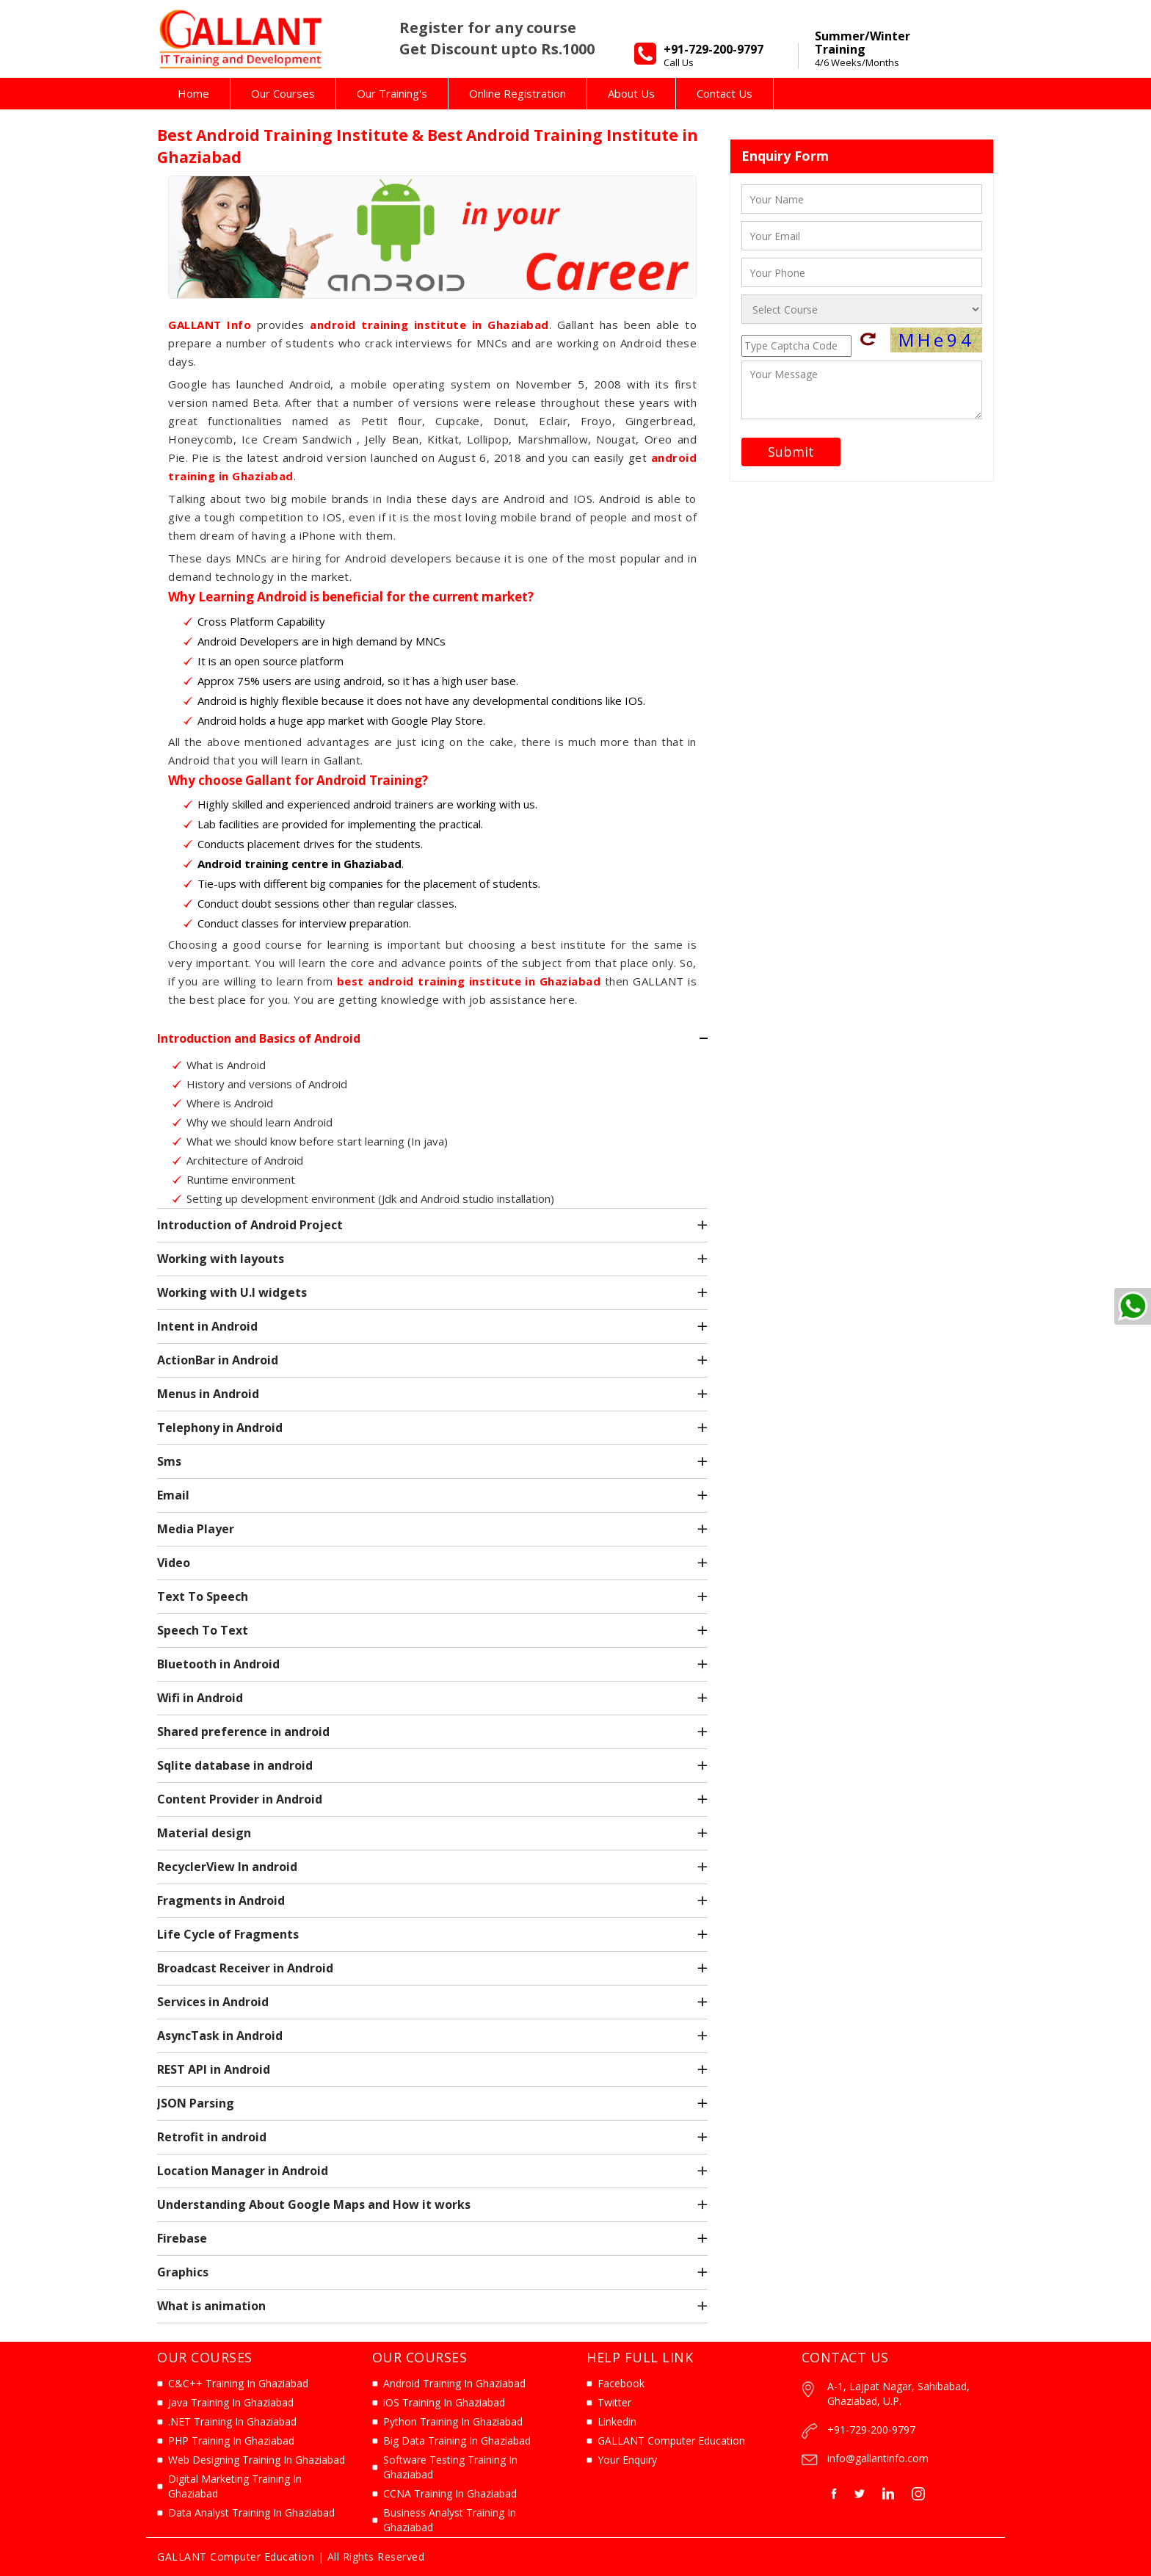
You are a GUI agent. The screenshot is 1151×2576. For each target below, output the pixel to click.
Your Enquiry (627, 2460)
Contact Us (724, 93)
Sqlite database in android (235, 1765)
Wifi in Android (200, 1698)
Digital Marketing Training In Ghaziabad (235, 2486)
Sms (169, 1461)
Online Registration (517, 93)
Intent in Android (207, 1326)
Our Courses (283, 93)
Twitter (614, 2402)
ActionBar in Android (217, 1360)
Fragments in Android (221, 1900)
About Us (631, 93)
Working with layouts (220, 1259)
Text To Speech (202, 1596)
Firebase (182, 2238)
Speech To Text (202, 1630)
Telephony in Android (220, 1427)
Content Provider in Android (239, 1799)
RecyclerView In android (227, 1867)
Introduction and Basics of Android (258, 1038)
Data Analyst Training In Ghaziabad (251, 2512)
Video (173, 1563)
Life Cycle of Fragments (228, 1934)
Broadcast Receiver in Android (245, 1968)
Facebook (621, 2383)
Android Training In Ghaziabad (454, 2383)
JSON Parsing (195, 2103)
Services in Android (213, 2002)
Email (173, 1495)
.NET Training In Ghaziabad (232, 2421)
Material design (204, 1833)
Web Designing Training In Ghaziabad (256, 2460)
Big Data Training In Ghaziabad (457, 2440)
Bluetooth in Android (218, 1664)
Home (193, 93)
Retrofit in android (211, 2137)
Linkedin (617, 2421)
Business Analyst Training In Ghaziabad (449, 2520)
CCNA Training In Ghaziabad (450, 2493)
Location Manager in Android (242, 2171)
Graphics (182, 2272)
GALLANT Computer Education (671, 2440)
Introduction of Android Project (250, 1225)
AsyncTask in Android (220, 2035)
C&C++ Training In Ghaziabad (238, 2383)
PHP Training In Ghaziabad (231, 2440)
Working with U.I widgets (232, 1292)
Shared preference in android (243, 1731)
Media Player (195, 1529)
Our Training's (392, 93)
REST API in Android (213, 2069)
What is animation (211, 2306)
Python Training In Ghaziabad (453, 2421)
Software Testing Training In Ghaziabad (450, 2467)
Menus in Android (208, 1394)
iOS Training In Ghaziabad (444, 2402)
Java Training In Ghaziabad (231, 2402)
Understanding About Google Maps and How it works (314, 2204)
